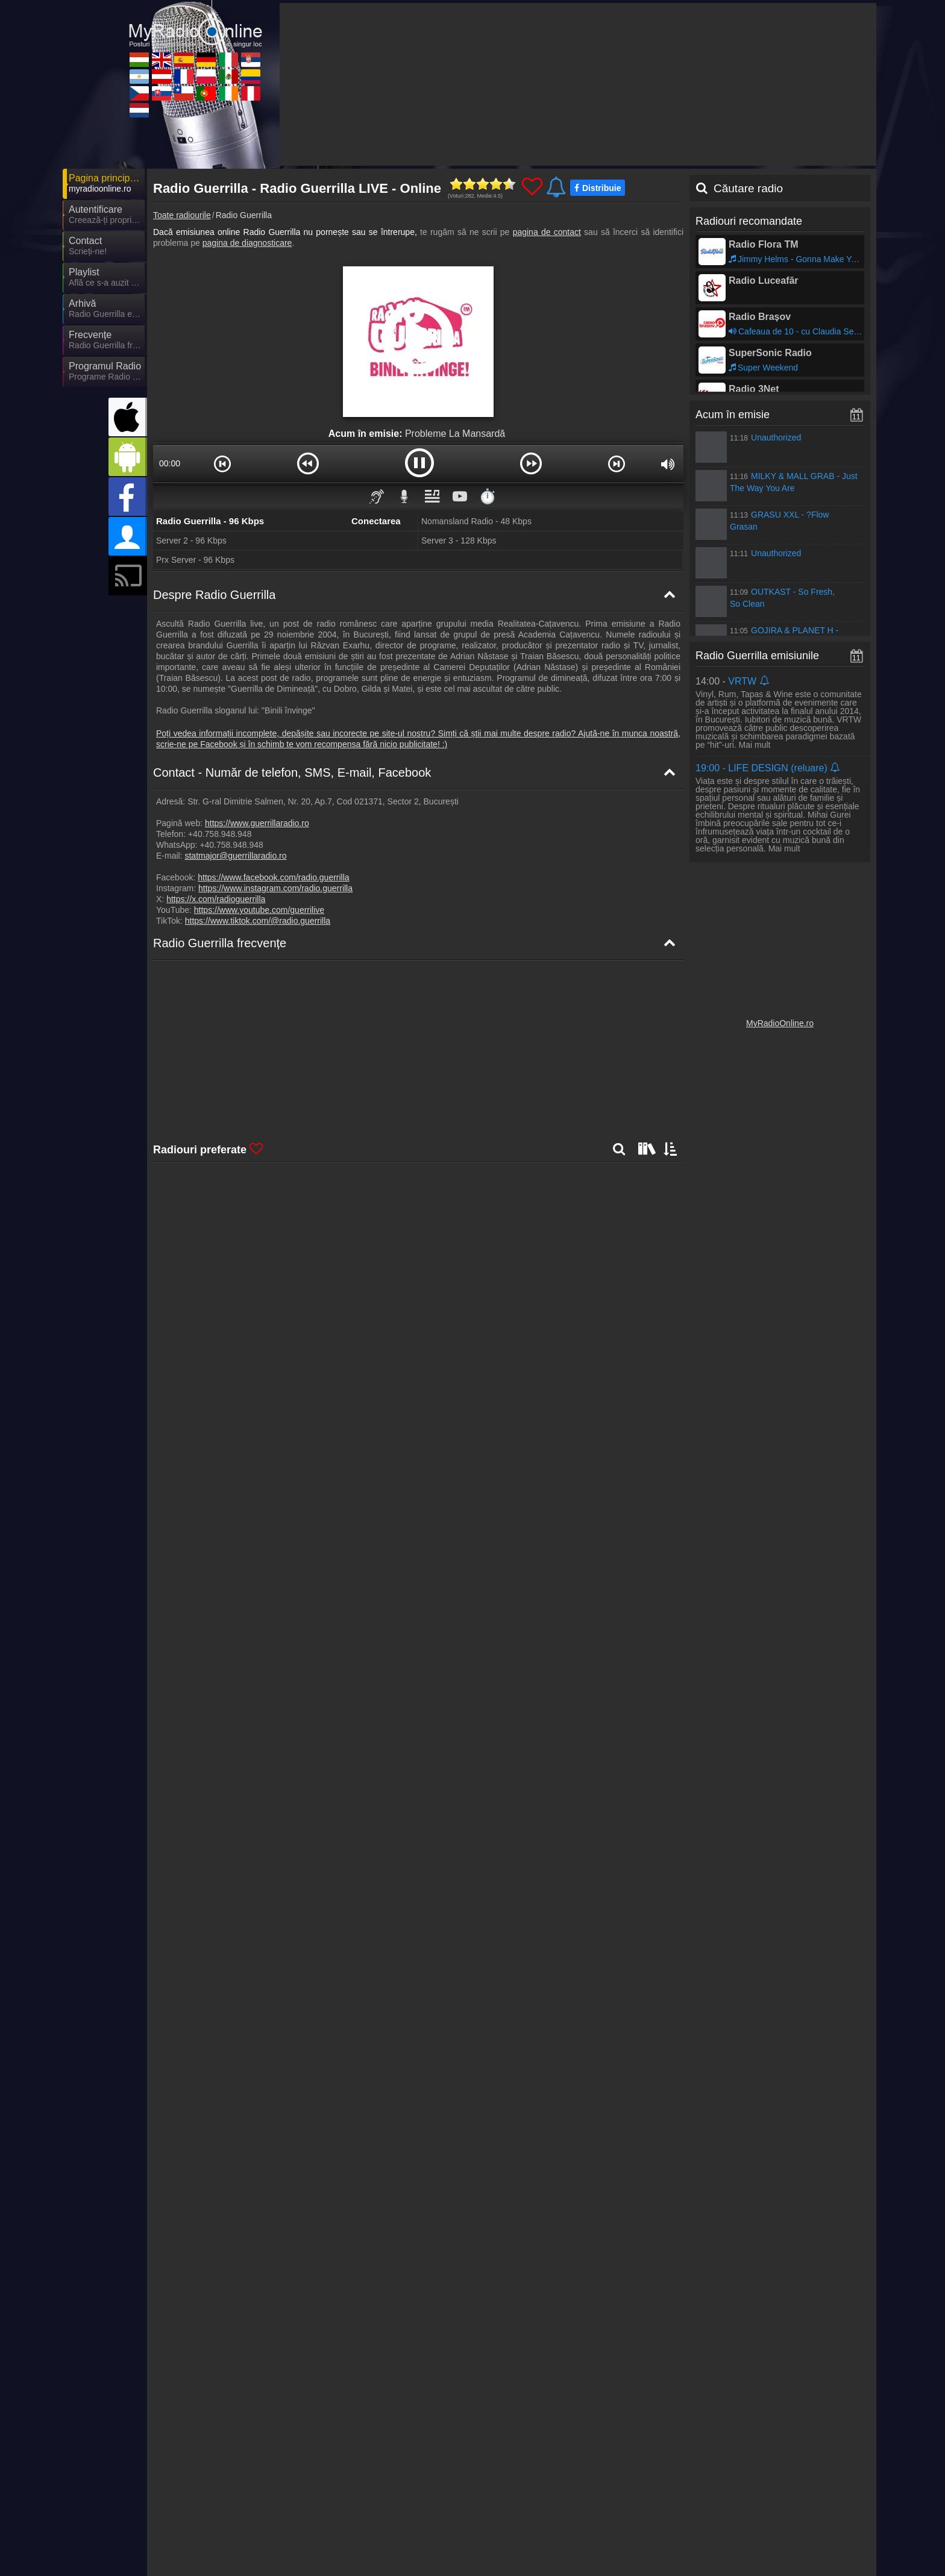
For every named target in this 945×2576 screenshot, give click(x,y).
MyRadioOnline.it (642, 2505)
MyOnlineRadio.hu (213, 2505)
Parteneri (515, 2481)
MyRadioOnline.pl (535, 2523)
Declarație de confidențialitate (670, 2481)
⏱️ (488, 496)
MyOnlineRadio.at (319, 2523)
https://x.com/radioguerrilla (215, 899)
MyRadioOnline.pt (535, 2540)
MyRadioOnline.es (429, 2505)
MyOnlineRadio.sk (320, 2540)
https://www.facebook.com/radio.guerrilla (273, 877)
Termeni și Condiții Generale (783, 2481)
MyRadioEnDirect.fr (431, 2523)
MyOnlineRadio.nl (211, 2557)
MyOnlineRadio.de (537, 2505)
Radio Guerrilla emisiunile (757, 656)
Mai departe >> (281, 1991)
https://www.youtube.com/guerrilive (259, 910)
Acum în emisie (732, 415)
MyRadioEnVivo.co (753, 2523)
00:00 (169, 463)
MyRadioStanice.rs (753, 2505)
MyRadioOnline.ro (780, 1023)
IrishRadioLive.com (646, 2540)
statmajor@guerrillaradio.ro (235, 855)
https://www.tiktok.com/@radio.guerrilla (257, 921)
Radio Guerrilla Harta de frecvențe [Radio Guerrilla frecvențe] (229, 1047)
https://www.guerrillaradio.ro (257, 823)
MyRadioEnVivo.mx (647, 2523)
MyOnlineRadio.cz (212, 2540)
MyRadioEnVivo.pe (753, 2540)
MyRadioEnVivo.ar (213, 2523)
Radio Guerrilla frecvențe (219, 943)
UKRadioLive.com (320, 2505)
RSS (849, 2481)
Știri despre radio (457, 2481)
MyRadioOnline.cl (427, 2540)
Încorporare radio (574, 2481)
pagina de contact (547, 232)
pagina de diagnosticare (247, 243)
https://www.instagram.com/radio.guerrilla (275, 888)
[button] (222, 463)
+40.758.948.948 (220, 834)
